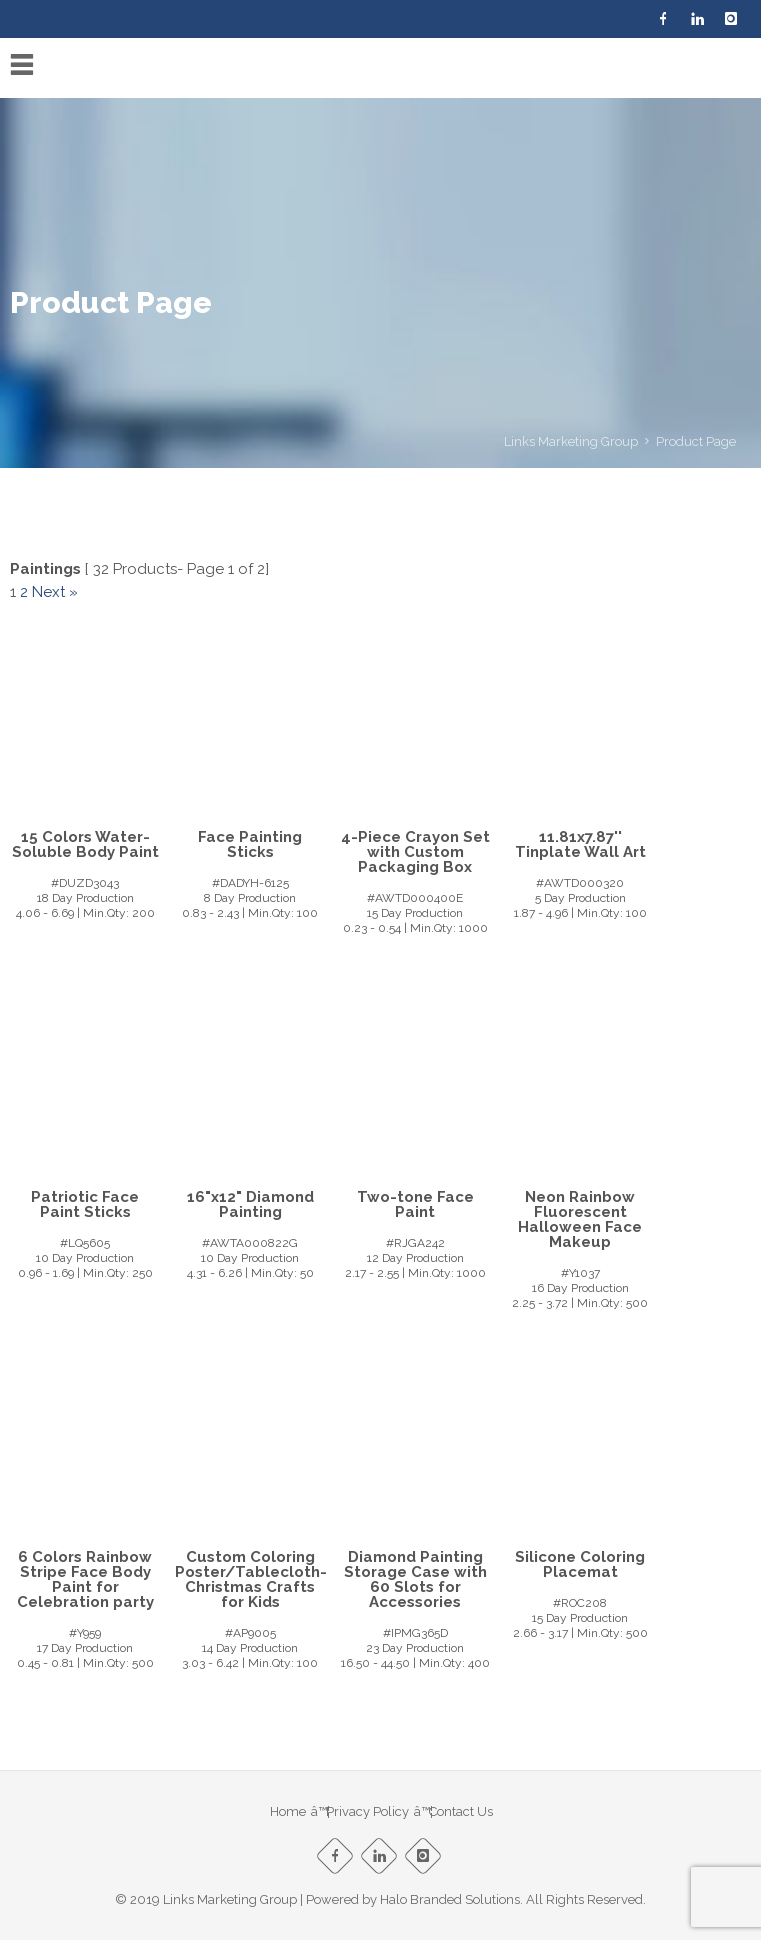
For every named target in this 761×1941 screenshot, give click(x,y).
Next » (55, 592)
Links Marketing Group (571, 441)
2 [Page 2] (24, 592)
